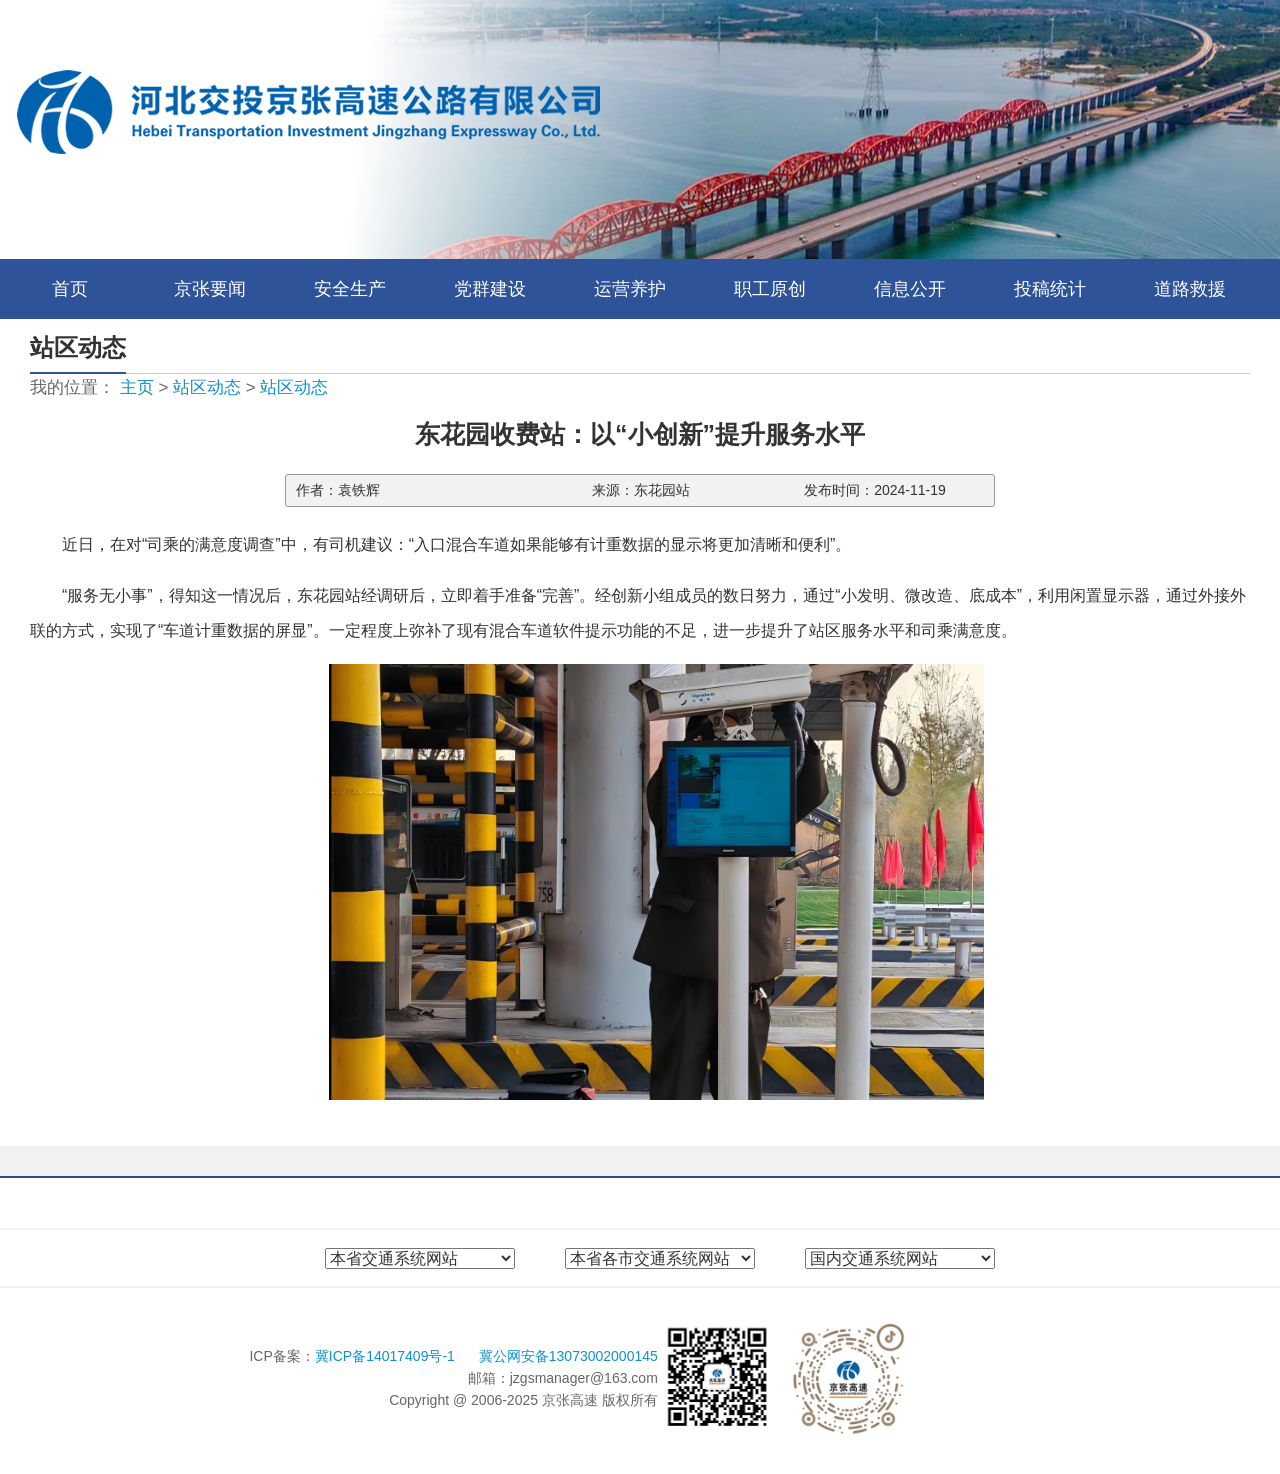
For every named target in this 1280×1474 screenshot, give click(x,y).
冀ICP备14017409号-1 (387, 1356)
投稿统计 (1050, 289)
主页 (137, 387)
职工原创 (770, 289)
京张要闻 (210, 289)
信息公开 (910, 289)
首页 (70, 289)
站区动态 (207, 387)
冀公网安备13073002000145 (568, 1356)
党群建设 (490, 289)
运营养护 (630, 289)
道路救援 (1190, 289)
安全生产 (350, 289)
